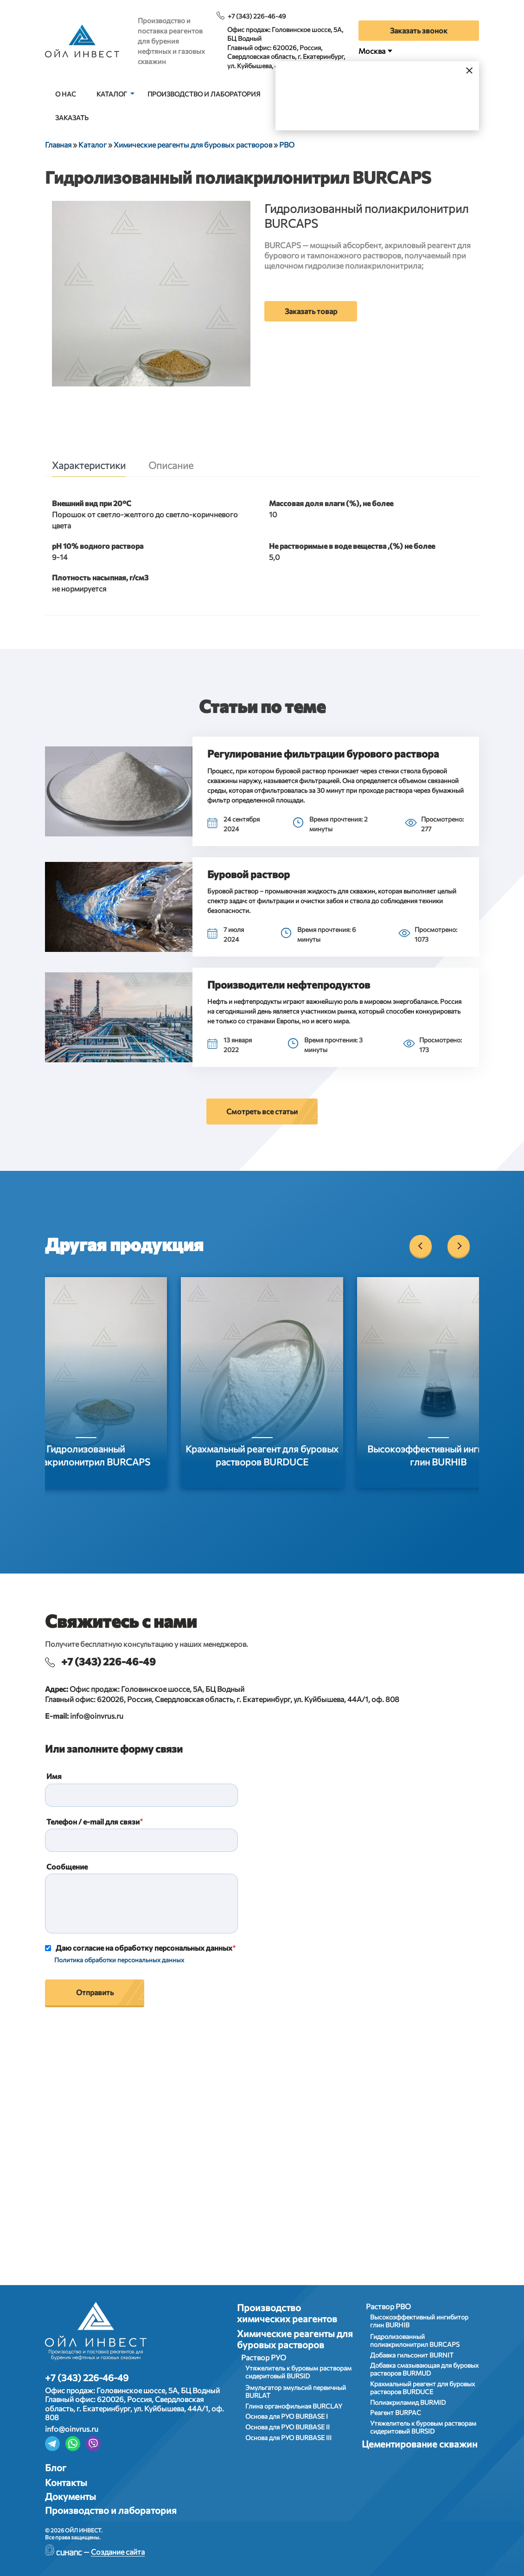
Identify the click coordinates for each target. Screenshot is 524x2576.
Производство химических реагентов (287, 2313)
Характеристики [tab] (89, 465)
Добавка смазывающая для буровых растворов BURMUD (424, 2369)
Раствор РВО (388, 2306)
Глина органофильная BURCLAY (293, 2406)
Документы (70, 2496)
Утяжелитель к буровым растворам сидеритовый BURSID (298, 2372)
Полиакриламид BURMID (408, 2402)
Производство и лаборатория (203, 94)
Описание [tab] (170, 465)
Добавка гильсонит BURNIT (412, 2355)
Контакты (66, 2482)
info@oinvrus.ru (96, 1715)
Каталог (111, 94)
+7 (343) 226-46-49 (257, 16)
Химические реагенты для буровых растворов (295, 2339)
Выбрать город (407, 106)
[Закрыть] (469, 69)
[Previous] (420, 1246)
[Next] (458, 1246)
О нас (65, 94)
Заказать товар (311, 311)
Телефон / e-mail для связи (93, 1821)
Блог (55, 2467)
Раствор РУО (263, 2357)
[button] (118, 791)
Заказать (72, 118)
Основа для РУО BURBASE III (288, 2437)
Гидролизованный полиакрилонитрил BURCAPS (415, 2340)
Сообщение (67, 1866)
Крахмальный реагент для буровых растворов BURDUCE (422, 2388)
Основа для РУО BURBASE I (286, 2416)
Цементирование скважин (419, 2443)
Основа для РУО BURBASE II (287, 2427)
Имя (54, 1776)
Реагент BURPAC (395, 2412)
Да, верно (324, 106)
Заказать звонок (418, 30)
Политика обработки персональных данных (119, 1960)
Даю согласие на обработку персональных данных (144, 1947)
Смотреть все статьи (262, 1111)
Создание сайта (118, 2551)
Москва (371, 50)
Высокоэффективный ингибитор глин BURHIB (419, 2321)
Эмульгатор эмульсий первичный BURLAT (295, 2391)
